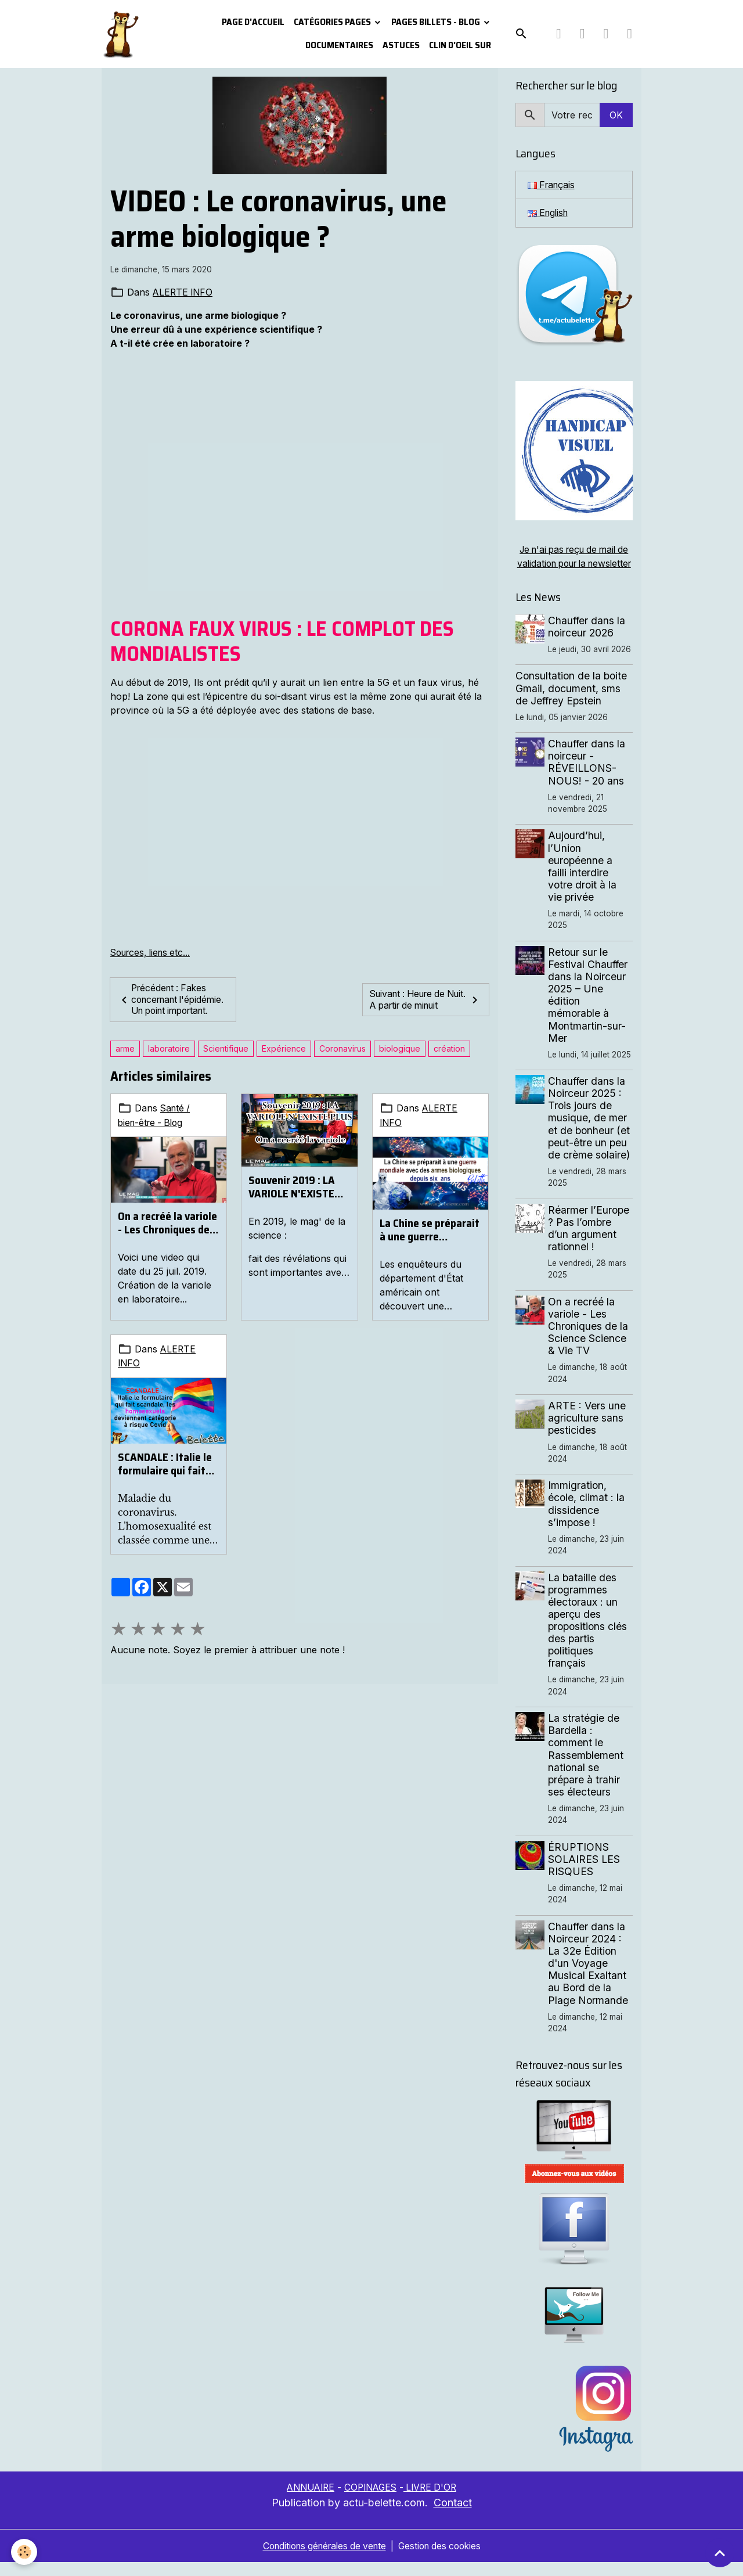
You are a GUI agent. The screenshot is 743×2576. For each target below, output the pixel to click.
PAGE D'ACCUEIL (253, 22)
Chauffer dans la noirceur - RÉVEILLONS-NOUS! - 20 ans (587, 775)
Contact (453, 2516)
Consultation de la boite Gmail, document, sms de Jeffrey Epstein (571, 702)
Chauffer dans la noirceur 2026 (587, 640)
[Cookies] (25, 2552)
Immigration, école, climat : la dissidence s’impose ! (587, 1518)
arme (125, 1060)
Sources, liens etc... (153, 952)
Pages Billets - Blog (436, 22)
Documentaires (339, 45)
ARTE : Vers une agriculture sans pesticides (588, 1431)
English (549, 214)
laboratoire (169, 1060)
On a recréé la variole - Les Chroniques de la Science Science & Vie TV (167, 1233)
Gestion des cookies (444, 2560)
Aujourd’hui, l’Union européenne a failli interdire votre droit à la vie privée (583, 881)
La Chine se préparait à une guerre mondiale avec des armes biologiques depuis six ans (429, 1240)
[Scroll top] (719, 2552)
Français (553, 185)
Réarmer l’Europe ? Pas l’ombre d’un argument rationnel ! (589, 1242)
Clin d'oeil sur (460, 45)
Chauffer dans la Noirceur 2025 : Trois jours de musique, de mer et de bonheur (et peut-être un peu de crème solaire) (590, 1132)
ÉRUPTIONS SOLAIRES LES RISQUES (585, 1873)
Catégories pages (333, 22)
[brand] (120, 34)
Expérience (284, 1060)
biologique (399, 1060)
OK (616, 115)
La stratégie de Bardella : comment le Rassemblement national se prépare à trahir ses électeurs (587, 1769)
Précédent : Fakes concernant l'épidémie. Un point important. (167, 1005)
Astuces (401, 45)
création (449, 1060)
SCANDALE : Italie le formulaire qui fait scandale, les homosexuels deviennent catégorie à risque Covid (168, 1474)
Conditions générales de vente (321, 2560)
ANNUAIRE (307, 2501)
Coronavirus (342, 1060)
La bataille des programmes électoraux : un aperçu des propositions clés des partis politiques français (588, 1634)
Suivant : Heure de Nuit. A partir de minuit (425, 1005)
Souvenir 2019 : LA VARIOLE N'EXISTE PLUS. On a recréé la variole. (295, 1198)
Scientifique (225, 1060)
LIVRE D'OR (433, 2501)
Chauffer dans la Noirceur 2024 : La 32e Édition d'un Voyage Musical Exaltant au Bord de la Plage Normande (589, 1977)
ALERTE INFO (184, 292)
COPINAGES (371, 2501)
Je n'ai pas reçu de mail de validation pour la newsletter (573, 564)
